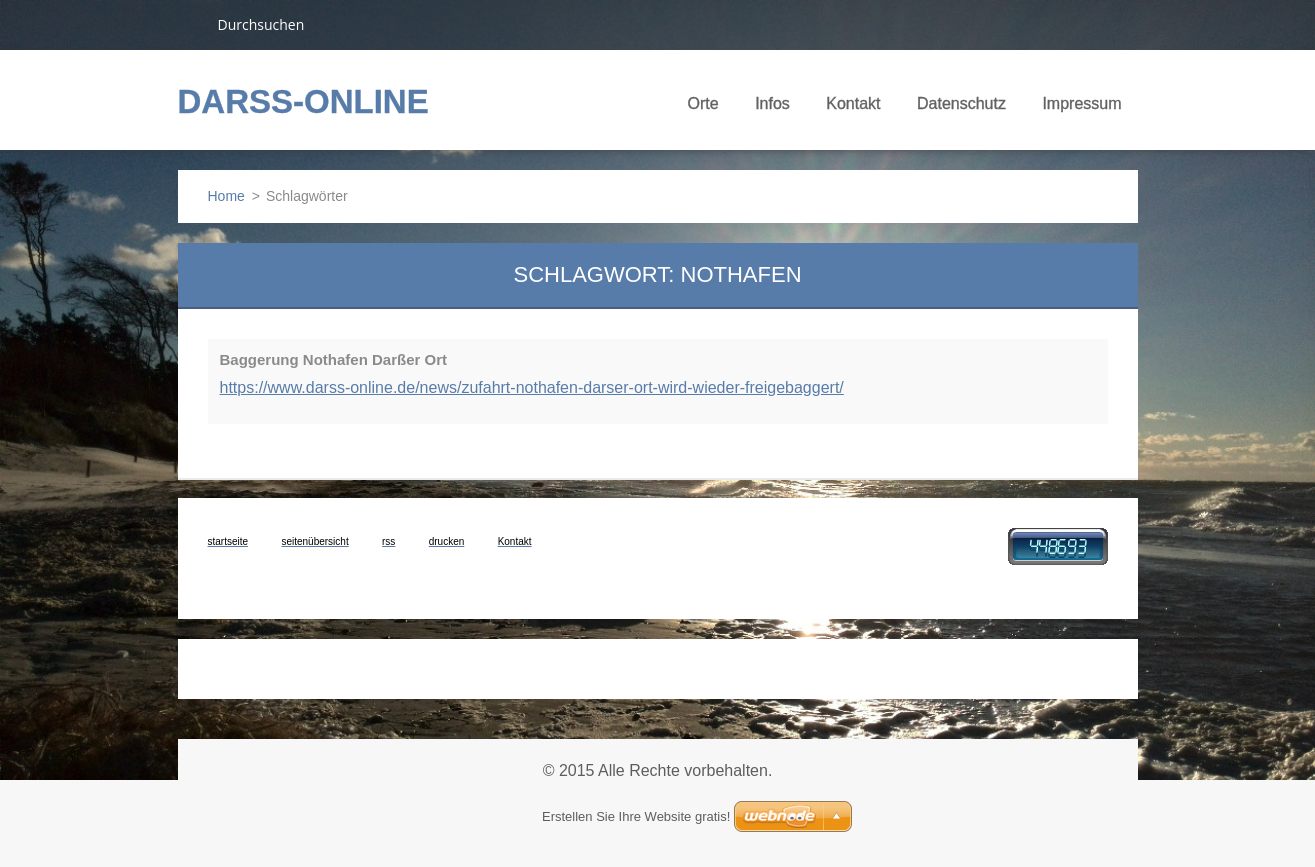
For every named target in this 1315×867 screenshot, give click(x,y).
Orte (703, 110)
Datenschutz (961, 103)
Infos (772, 110)
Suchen (190, 24)
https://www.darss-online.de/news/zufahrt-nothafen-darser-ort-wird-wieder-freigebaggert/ (532, 387)
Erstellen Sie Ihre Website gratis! (636, 816)
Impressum (1081, 103)
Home (226, 196)
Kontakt (853, 110)
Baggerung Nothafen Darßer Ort (334, 359)
